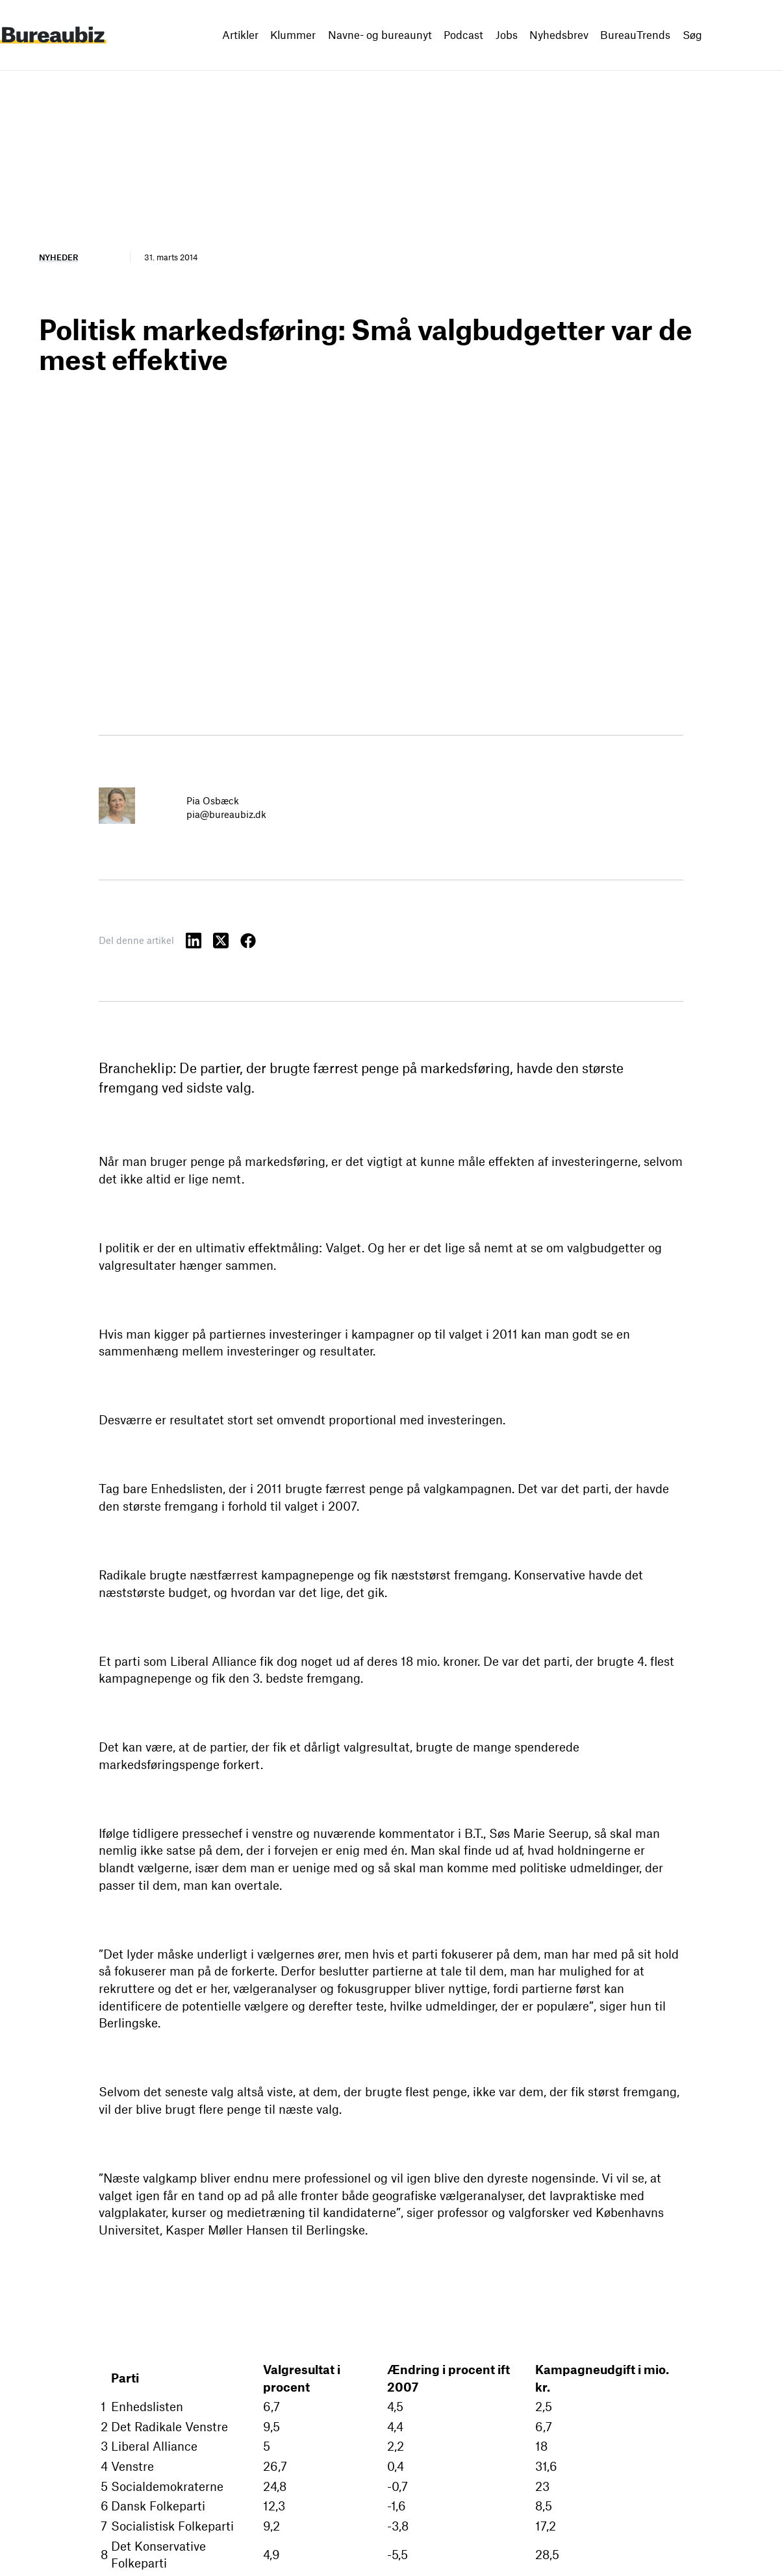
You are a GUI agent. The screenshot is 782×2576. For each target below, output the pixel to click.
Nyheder (58, 257)
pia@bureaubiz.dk (226, 814)
